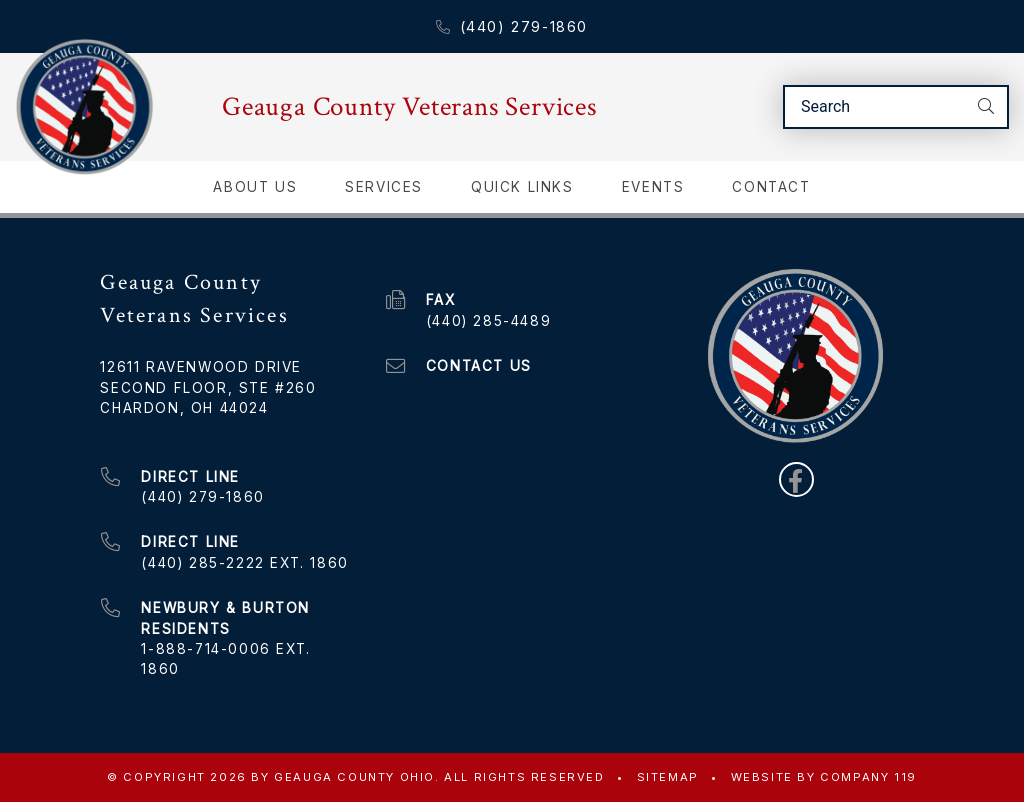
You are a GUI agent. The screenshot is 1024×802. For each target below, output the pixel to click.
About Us (255, 187)
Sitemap (668, 777)
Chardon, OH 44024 (184, 408)
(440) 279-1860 (512, 26)
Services (384, 187)
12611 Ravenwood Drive (201, 367)
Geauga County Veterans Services (409, 107)
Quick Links (522, 187)
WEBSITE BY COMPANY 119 (824, 777)
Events (653, 187)
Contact (771, 187)
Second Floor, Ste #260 (208, 388)
